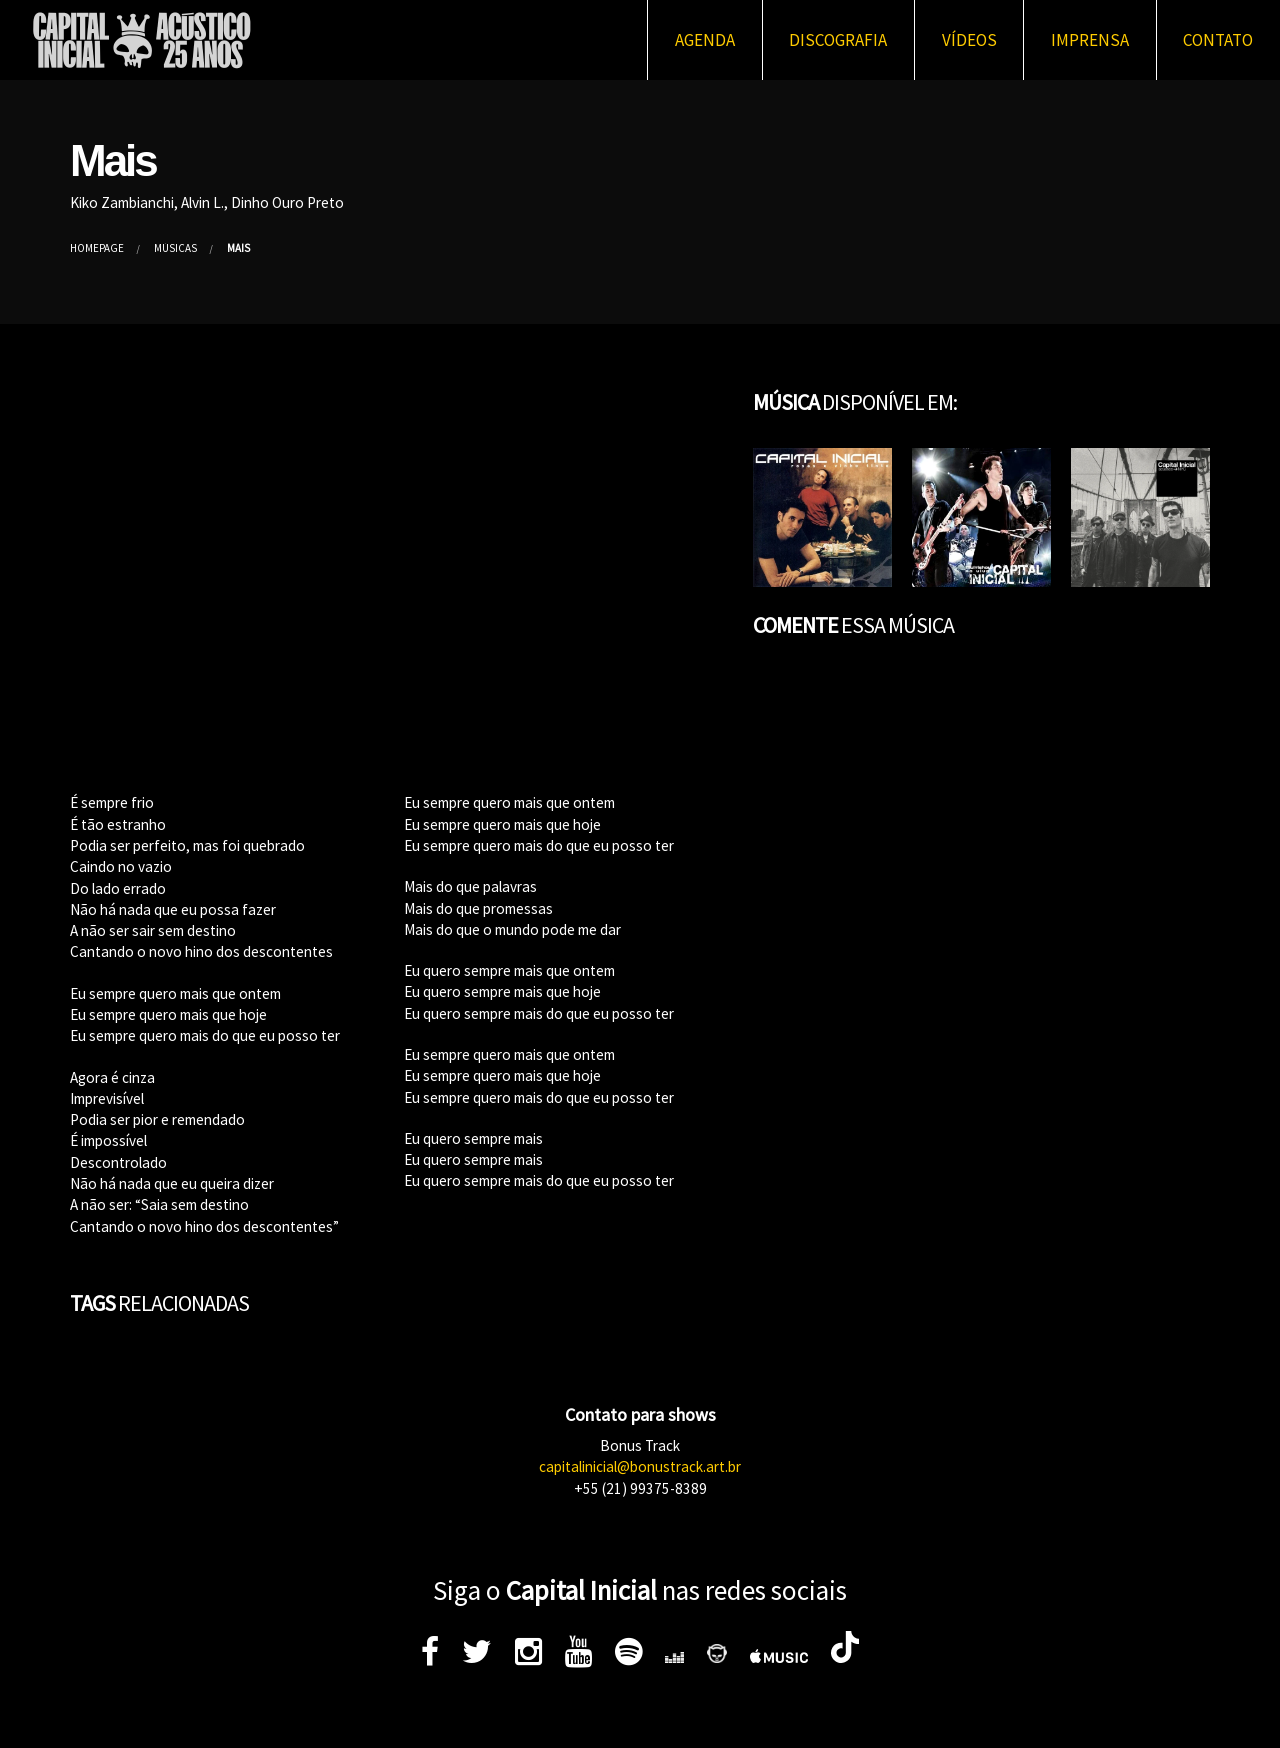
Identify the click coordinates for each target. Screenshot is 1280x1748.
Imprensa (1090, 40)
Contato (1218, 40)
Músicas (175, 248)
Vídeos (969, 40)
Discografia (838, 40)
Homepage (97, 248)
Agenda (705, 40)
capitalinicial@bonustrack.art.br (640, 1466)
